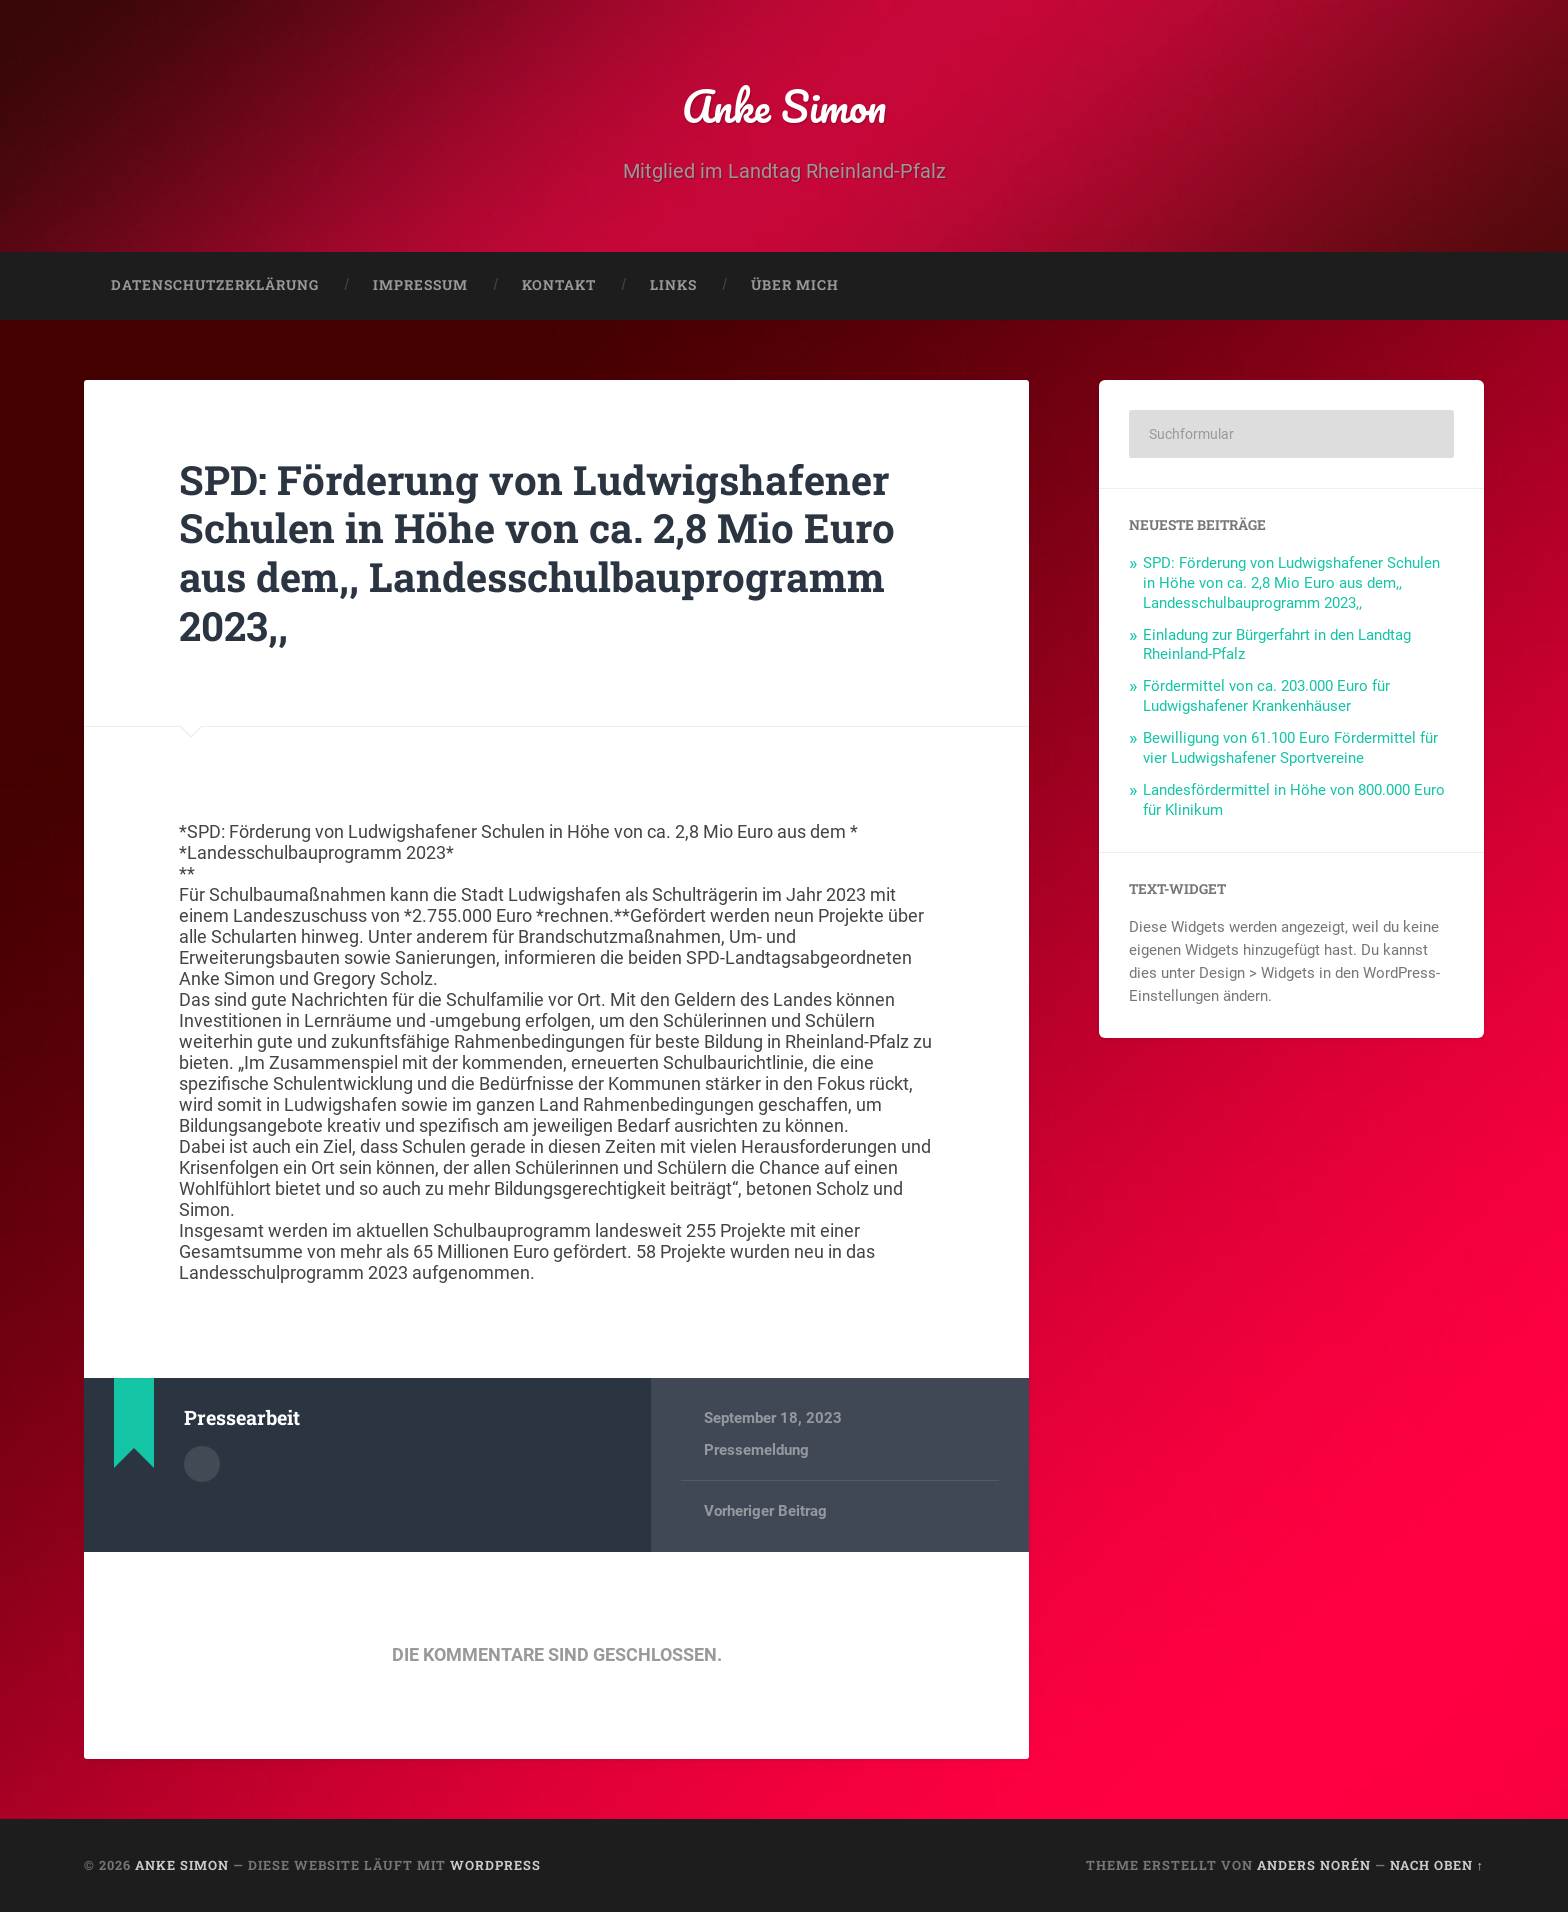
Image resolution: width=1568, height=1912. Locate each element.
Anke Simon (784, 105)
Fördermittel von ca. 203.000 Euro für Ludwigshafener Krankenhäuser (1266, 697)
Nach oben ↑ (1437, 1865)
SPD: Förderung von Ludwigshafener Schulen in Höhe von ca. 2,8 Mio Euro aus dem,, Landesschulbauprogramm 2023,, (538, 552)
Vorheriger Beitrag (765, 1512)
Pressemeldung (756, 1451)
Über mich (795, 286)
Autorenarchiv (202, 1464)
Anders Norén (1314, 1865)
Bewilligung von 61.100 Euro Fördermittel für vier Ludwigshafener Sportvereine (1290, 749)
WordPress (495, 1865)
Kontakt (559, 286)
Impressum (420, 286)
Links (673, 286)
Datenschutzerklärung (215, 286)
